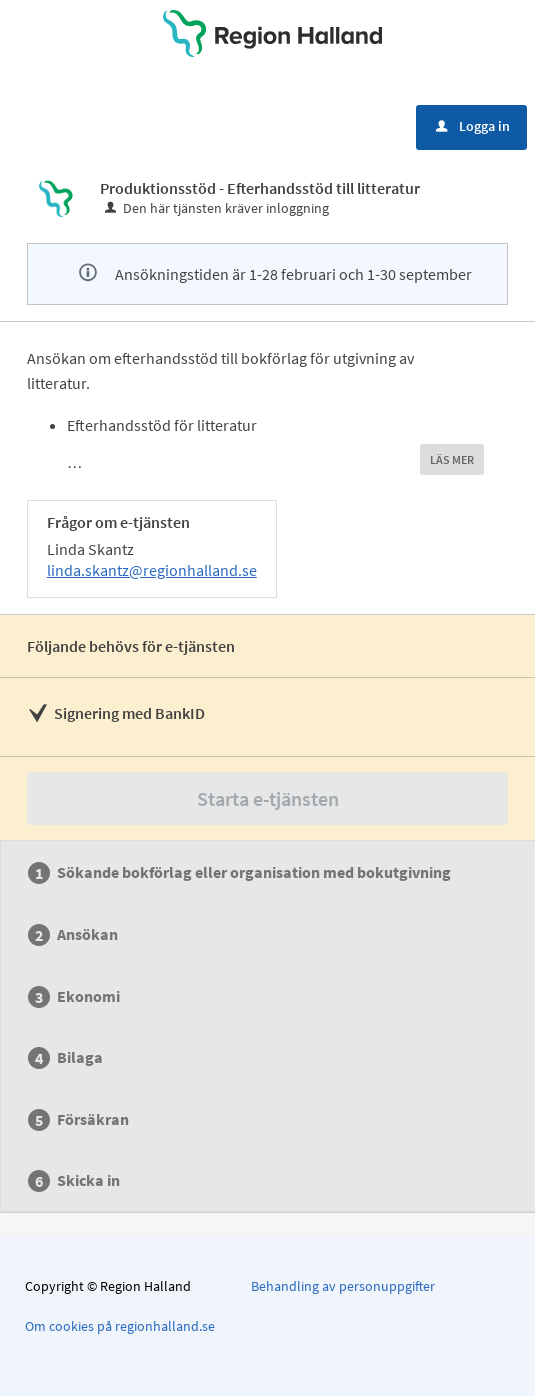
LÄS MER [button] (452, 459)
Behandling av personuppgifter (343, 1286)
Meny (71, 125)
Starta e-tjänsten (268, 798)
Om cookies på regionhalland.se (120, 1326)
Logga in (473, 126)
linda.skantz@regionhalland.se (152, 570)
